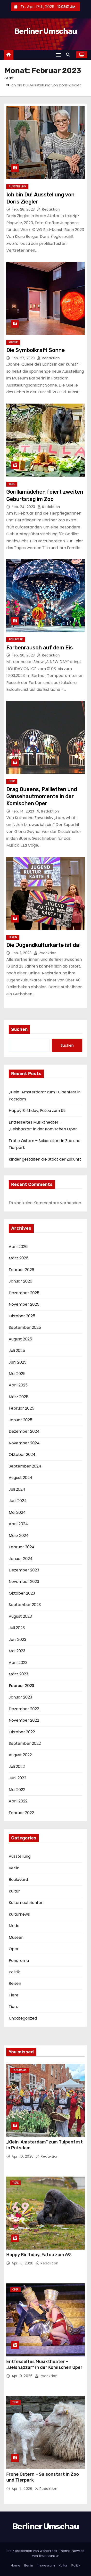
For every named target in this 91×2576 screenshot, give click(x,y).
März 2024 (19, 1535)
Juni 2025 (17, 1362)
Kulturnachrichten (26, 1902)
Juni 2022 (17, 1778)
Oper (12, 781)
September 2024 (25, 1466)
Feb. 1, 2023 (22, 953)
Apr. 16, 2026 (23, 2156)
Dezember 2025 (24, 1293)
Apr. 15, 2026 (23, 2263)
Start (9, 77)
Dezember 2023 (24, 1570)
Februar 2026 (21, 1270)
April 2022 (18, 1801)
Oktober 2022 (22, 1732)
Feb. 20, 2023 (24, 655)
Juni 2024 (18, 1501)
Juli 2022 (17, 1766)
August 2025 (20, 1339)
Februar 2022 (21, 1813)
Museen (16, 1937)
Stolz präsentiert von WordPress (32, 2550)
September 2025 (25, 1327)
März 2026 (18, 1258)
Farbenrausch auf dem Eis (39, 647)
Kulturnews (19, 1914)
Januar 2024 (21, 1558)
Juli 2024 (17, 1489)
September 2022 (25, 1743)
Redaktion (48, 209)
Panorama (19, 1960)
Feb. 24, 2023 (24, 506)
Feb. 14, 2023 (23, 811)
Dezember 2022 (24, 1709)
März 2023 (18, 1674)
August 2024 (20, 1477)
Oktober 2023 (22, 1593)
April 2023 (18, 1662)
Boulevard (16, 639)
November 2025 (24, 1304)
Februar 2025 (21, 1408)
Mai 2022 (17, 1789)
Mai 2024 (17, 1512)
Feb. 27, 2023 (24, 358)
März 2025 (18, 1397)
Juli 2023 (17, 1628)
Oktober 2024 (22, 1454)
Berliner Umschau (45, 31)
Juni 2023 (17, 1639)
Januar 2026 (20, 1281)
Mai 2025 (17, 1373)
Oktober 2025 (22, 1316)
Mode (14, 1926)
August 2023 (20, 1616)
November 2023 (24, 1581)
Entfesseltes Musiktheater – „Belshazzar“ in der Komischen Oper (44, 2364)
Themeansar (49, 2555)
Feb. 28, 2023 (24, 209)
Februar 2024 (21, 1547)
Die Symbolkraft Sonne (35, 350)
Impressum (46, 2565)
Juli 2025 (17, 1350)
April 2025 (18, 1385)
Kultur (13, 342)
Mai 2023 (17, 1651)
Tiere (12, 484)
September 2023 (25, 1604)
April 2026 (18, 1246)
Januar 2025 (20, 1420)
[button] (69, 54)
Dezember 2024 (24, 1431)
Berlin (13, 937)
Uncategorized (23, 2018)
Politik (14, 1972)
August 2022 (20, 1755)
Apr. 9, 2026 (23, 2375)
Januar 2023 (20, 1697)
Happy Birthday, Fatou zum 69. (37, 1110)
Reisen (15, 1983)
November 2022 (24, 1720)
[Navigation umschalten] (58, 54)
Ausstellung (17, 186)
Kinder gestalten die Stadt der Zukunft (45, 1159)
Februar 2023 (21, 1686)
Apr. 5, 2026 (22, 2488)
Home (15, 2565)
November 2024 (24, 1443)
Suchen (19, 1029)
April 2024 (18, 1524)
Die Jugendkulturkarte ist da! (43, 945)
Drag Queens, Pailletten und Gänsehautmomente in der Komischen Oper (41, 796)
